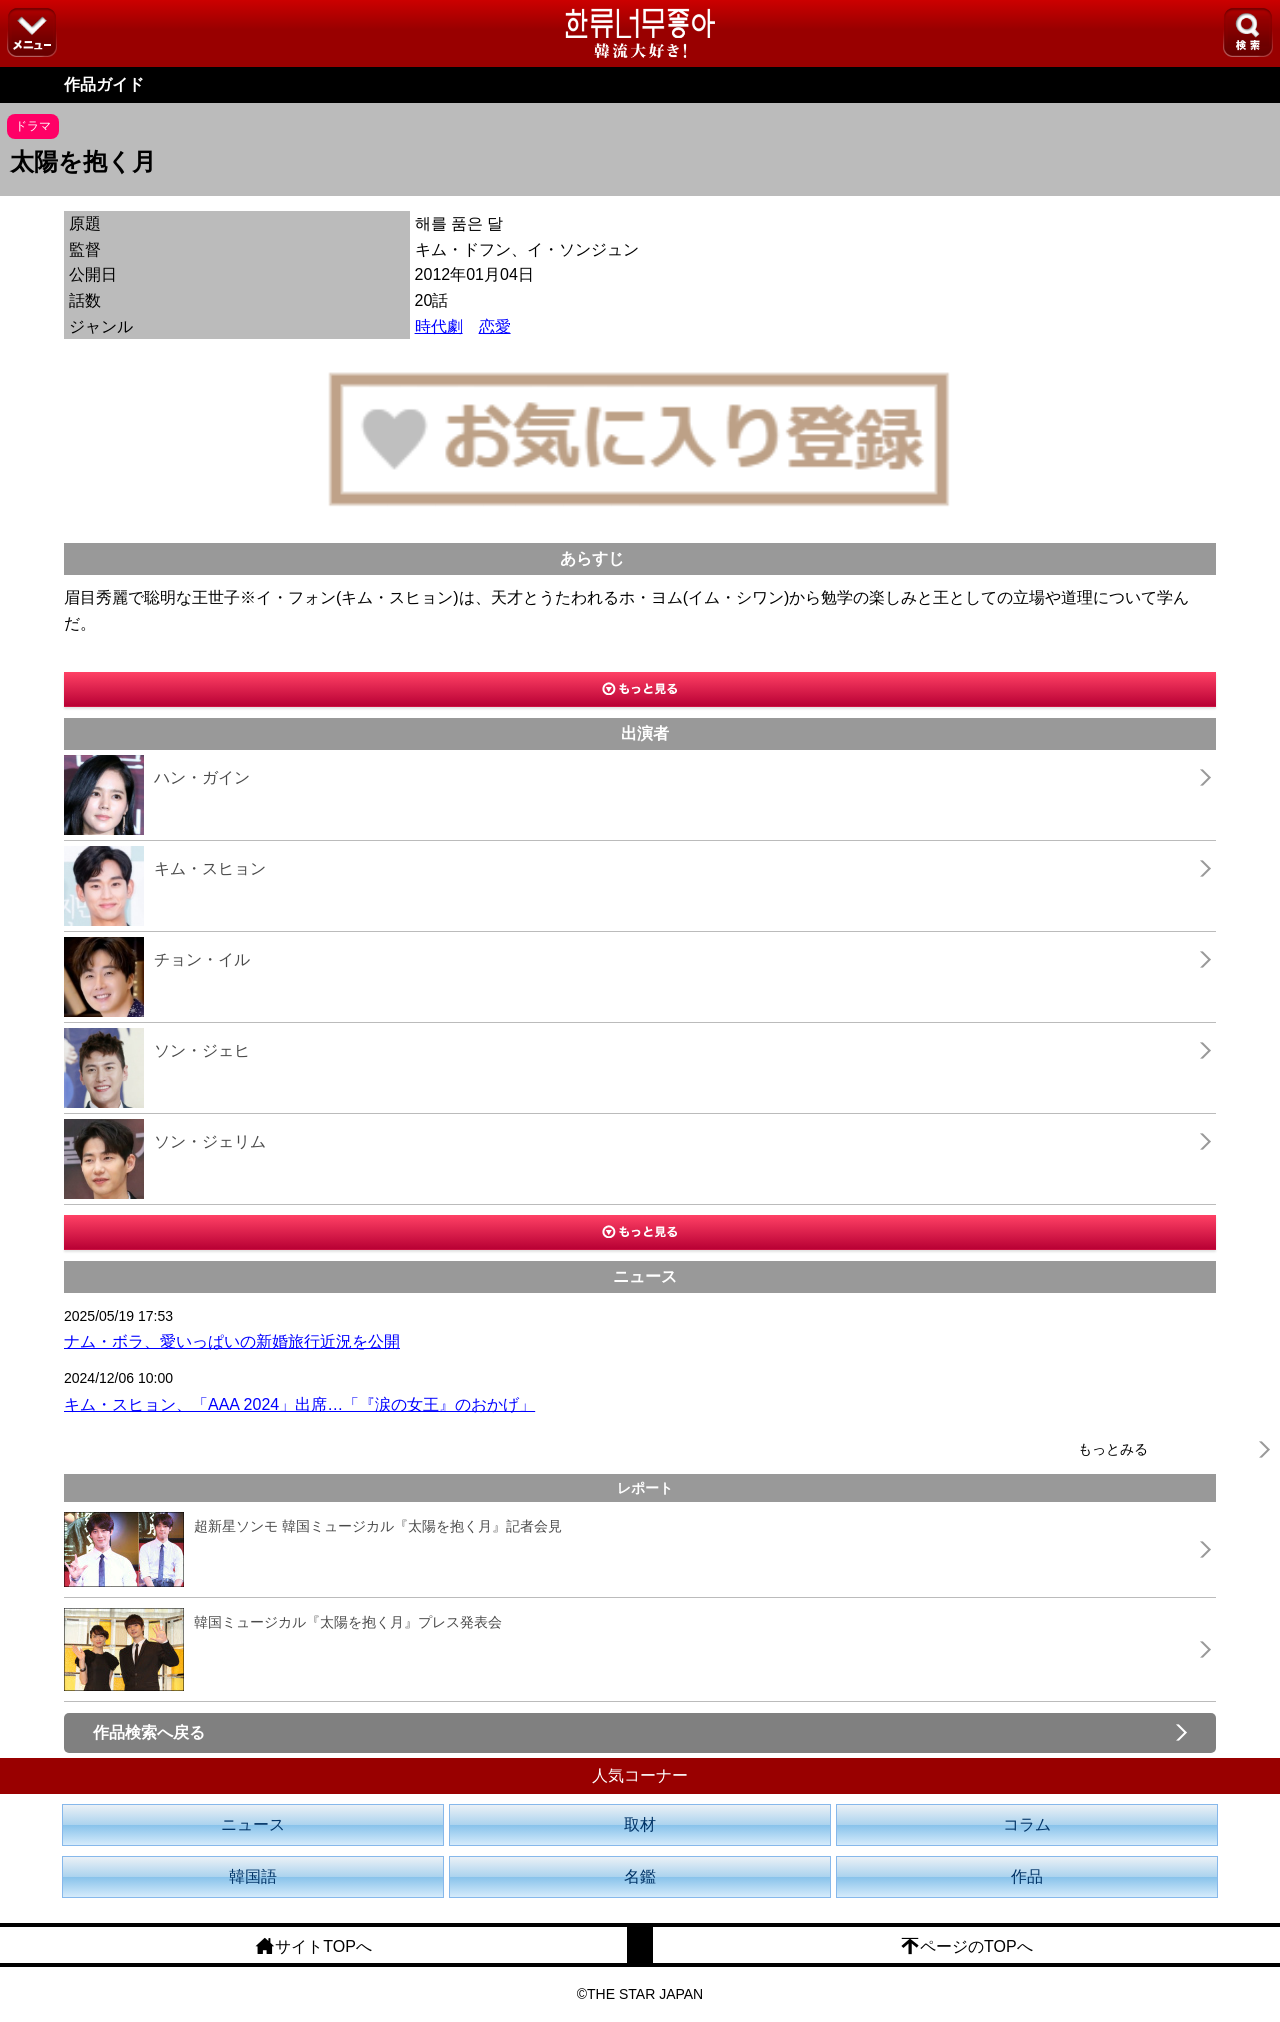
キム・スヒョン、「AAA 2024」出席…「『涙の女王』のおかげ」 (299, 1404)
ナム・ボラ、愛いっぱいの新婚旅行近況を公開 (232, 1341)
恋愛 (495, 326)
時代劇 (439, 326)
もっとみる (1113, 1449)
